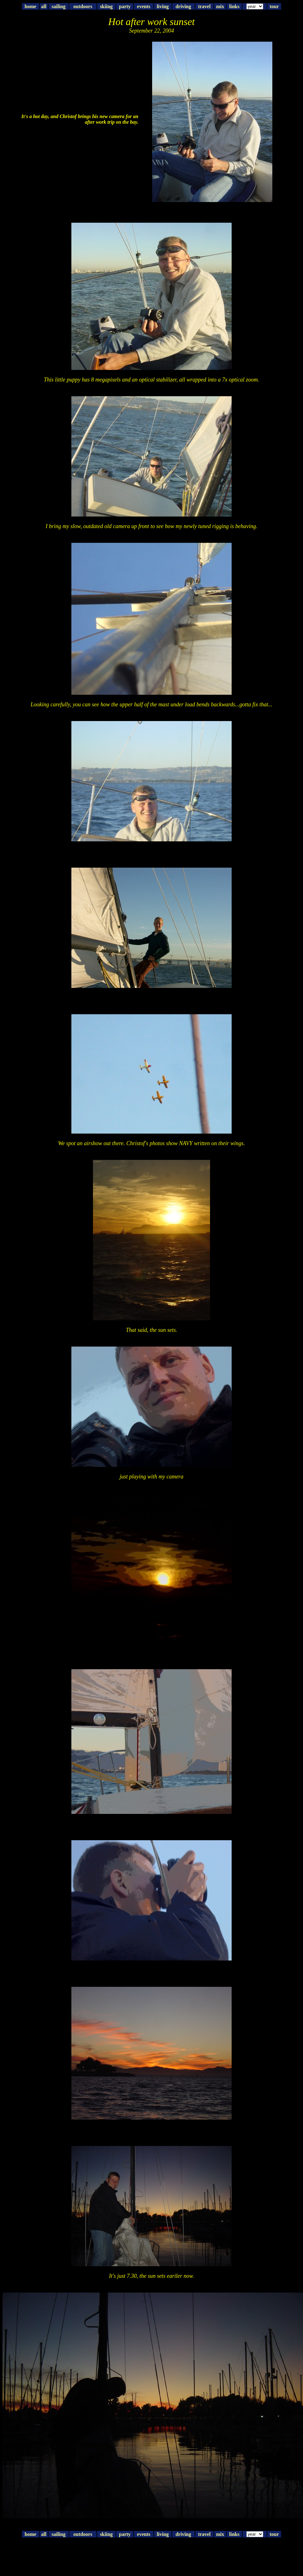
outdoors (82, 6)
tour (274, 6)
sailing (58, 6)
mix (220, 6)
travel (204, 6)
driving (183, 6)
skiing (106, 6)
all (43, 6)
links (234, 6)
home (30, 6)
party (125, 6)
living (163, 6)
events (144, 6)
